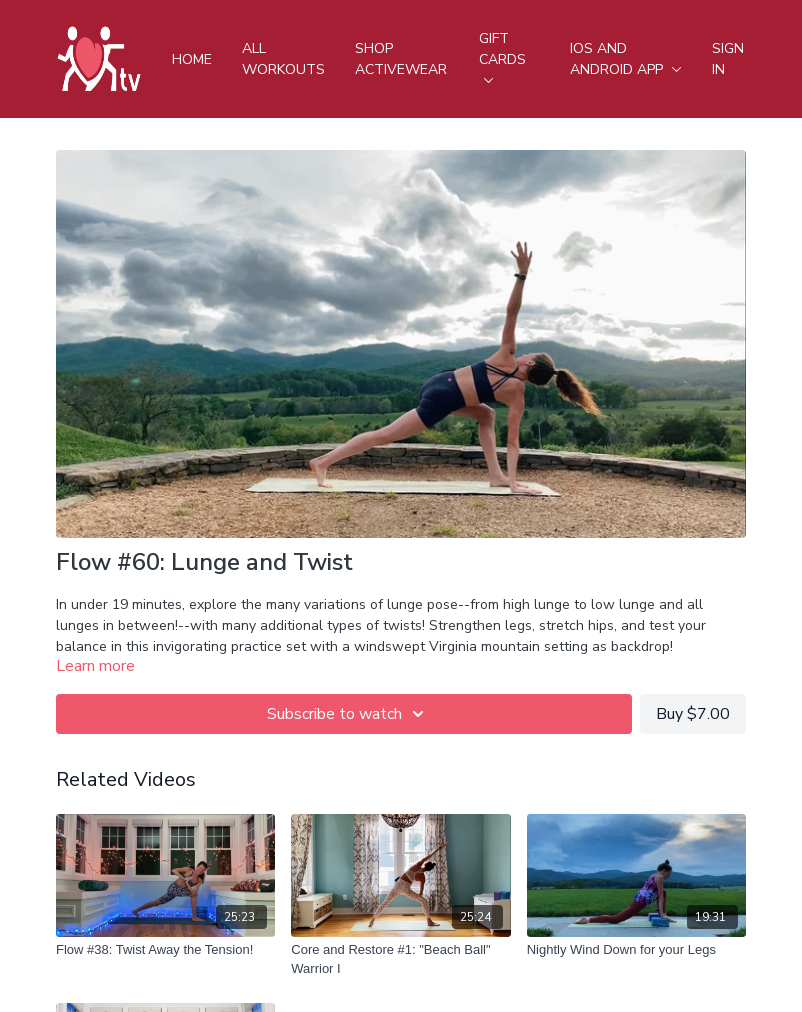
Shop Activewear (401, 59)
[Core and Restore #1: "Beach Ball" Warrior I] (400, 959)
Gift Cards (502, 56)
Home (192, 59)
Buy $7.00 (693, 714)
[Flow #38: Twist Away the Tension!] (165, 950)
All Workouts (283, 59)
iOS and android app (626, 59)
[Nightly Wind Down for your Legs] (636, 950)
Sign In (728, 59)
